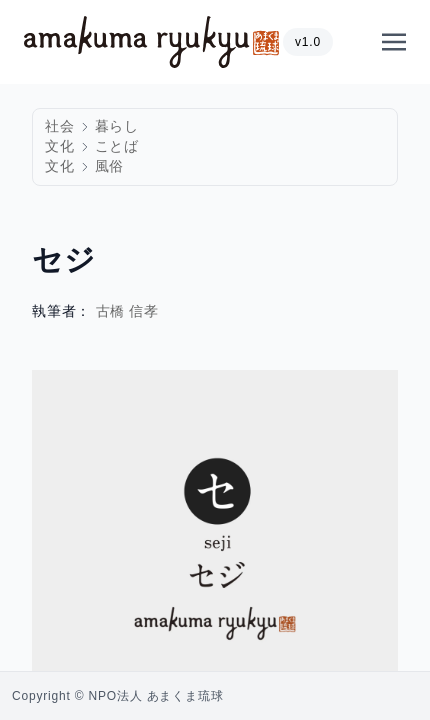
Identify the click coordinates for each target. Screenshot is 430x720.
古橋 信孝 (128, 311)
